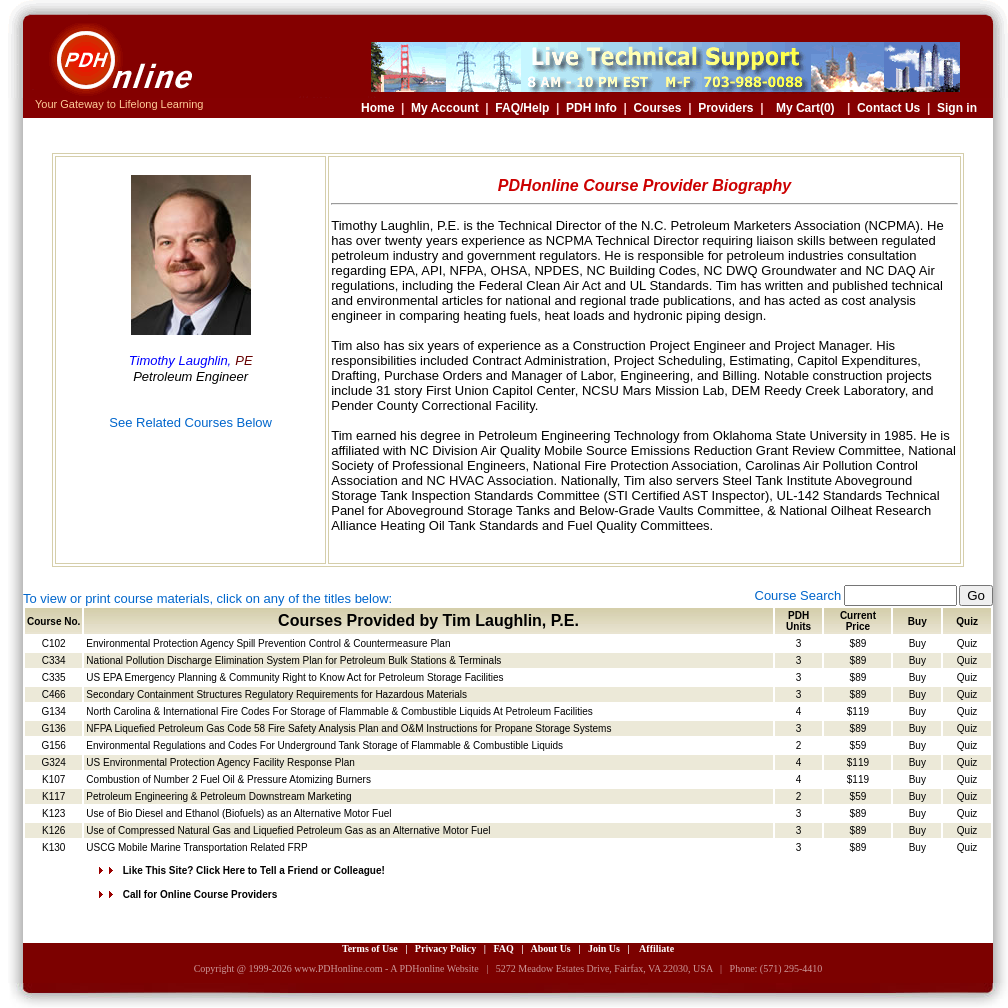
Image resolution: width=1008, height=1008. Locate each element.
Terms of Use (370, 948)
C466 (54, 694)
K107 (53, 779)
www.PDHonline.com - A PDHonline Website (386, 968)
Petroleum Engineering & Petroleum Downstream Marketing (218, 796)
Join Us (604, 948)
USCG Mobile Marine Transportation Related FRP (196, 847)
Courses (657, 108)
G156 (53, 745)
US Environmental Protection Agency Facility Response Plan (220, 762)
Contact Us (888, 108)
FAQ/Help (522, 108)
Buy (917, 643)
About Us (550, 948)
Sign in (957, 108)
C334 (54, 660)
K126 (53, 830)
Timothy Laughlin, (180, 360)
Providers (725, 108)
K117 (53, 796)
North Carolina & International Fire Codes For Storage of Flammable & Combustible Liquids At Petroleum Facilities (339, 711)
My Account (445, 108)
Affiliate (656, 948)
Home (377, 108)
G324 (53, 762)
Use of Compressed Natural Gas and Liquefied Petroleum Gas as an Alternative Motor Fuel (288, 830)
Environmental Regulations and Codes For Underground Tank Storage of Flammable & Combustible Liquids (324, 745)
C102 (54, 643)
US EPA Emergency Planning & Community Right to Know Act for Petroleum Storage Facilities (294, 677)
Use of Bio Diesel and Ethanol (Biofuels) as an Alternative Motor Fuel (238, 813)
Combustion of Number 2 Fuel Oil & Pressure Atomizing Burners (228, 779)
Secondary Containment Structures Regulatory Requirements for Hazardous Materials (276, 694)
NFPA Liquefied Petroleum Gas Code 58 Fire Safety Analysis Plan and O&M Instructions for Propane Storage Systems (348, 728)
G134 (53, 711)
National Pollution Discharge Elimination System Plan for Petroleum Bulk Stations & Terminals (293, 660)
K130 (53, 847)
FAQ (503, 948)
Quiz (967, 643)
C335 (54, 677)
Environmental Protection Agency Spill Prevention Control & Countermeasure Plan (268, 643)
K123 (53, 813)
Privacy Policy (445, 948)
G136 (53, 728)
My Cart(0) (805, 108)
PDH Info (591, 108)
